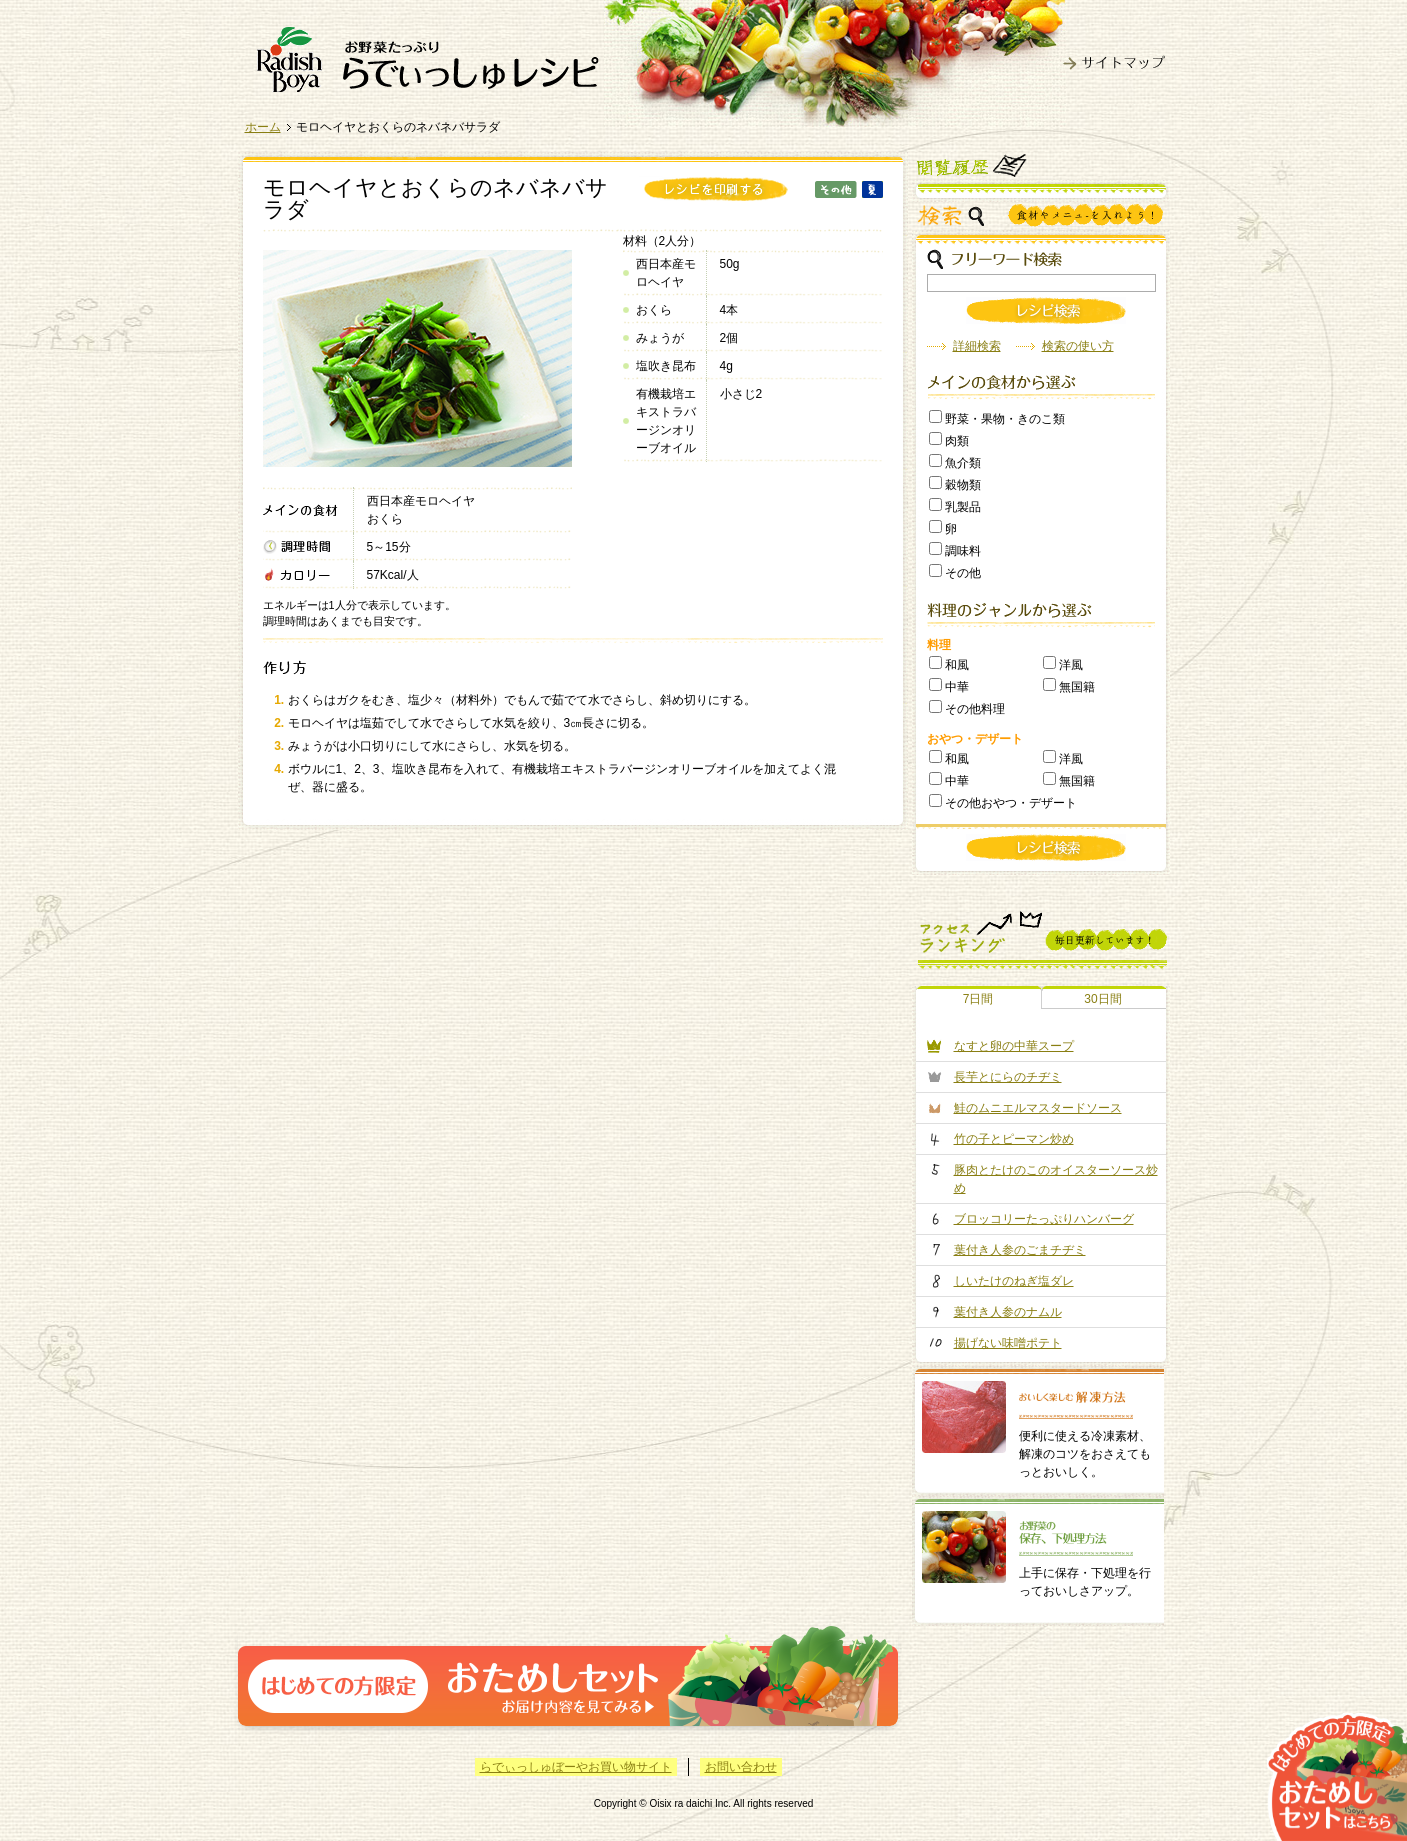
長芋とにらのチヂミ (1008, 1077)
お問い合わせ (741, 1767)
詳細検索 (977, 346)
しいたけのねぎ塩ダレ (1014, 1281)
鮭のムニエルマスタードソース (1038, 1108)
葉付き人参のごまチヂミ (1020, 1250)
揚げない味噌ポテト (1008, 1343)
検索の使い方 (1078, 346)
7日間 (978, 999)
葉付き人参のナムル (1008, 1312)
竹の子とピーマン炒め (1014, 1139)
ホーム (263, 127)
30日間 (1102, 999)
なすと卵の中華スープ (1014, 1046)
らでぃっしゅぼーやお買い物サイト (576, 1767)
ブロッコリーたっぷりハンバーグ (1044, 1219)
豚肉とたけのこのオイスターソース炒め (1056, 1179)
